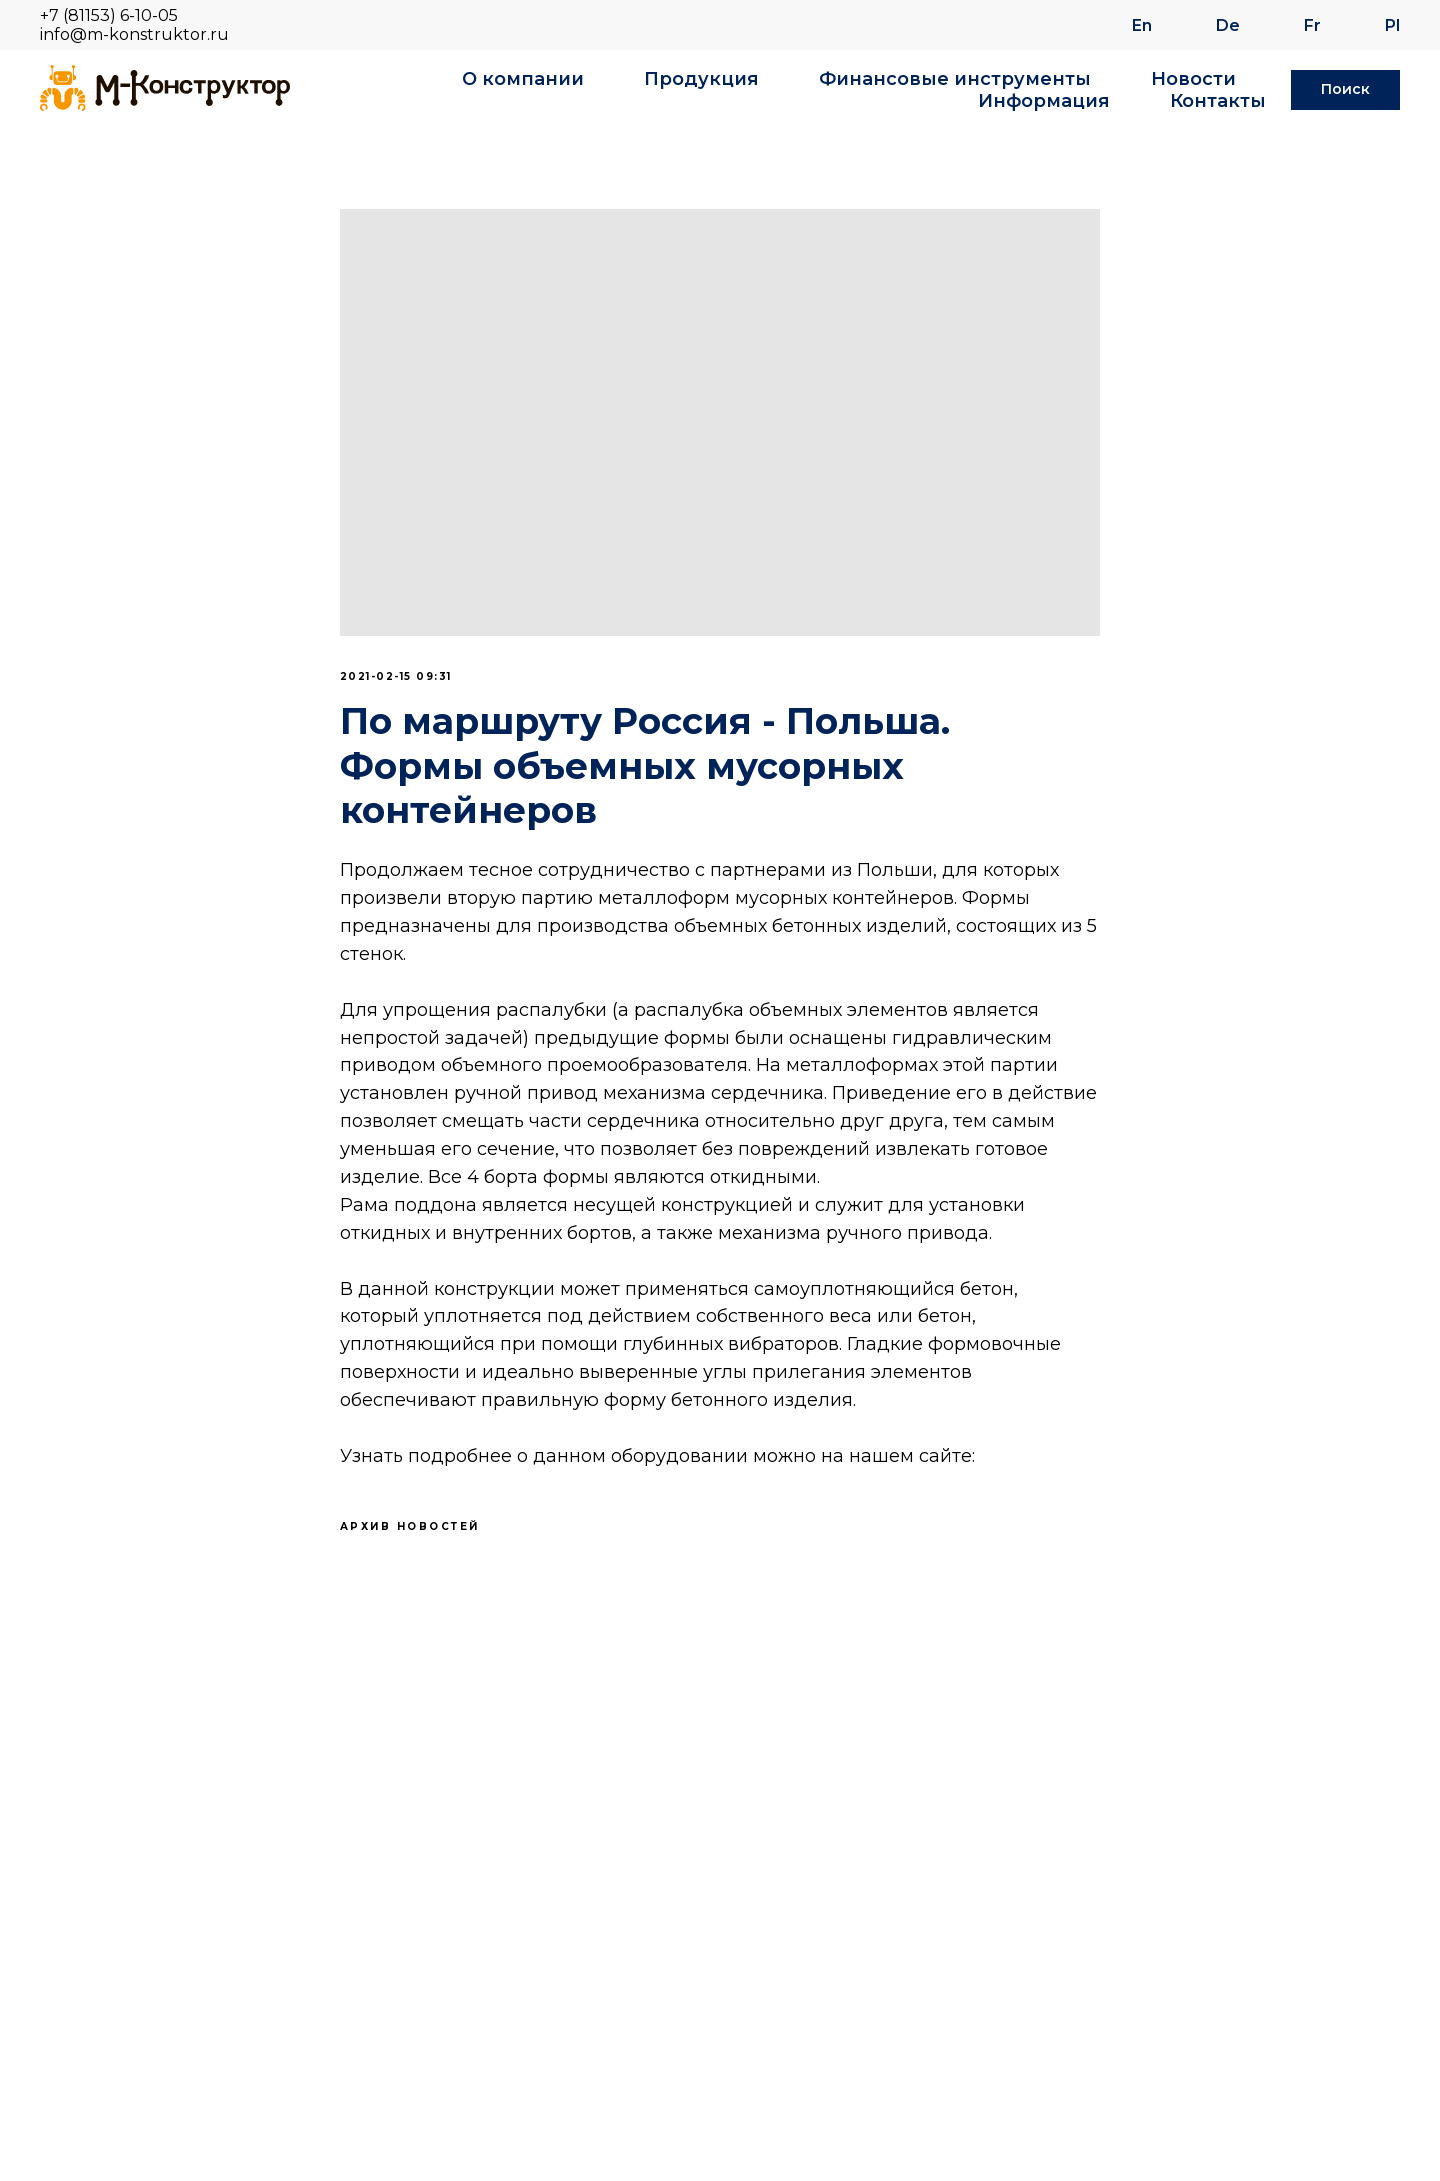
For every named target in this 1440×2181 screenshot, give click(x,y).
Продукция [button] (701, 79)
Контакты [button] (1218, 101)
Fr (1312, 25)
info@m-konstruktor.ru (134, 34)
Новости (1193, 79)
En (1142, 25)
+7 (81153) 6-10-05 (109, 15)
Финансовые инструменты (955, 79)
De (1228, 25)
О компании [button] (523, 79)
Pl (1392, 25)
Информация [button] (1044, 101)
